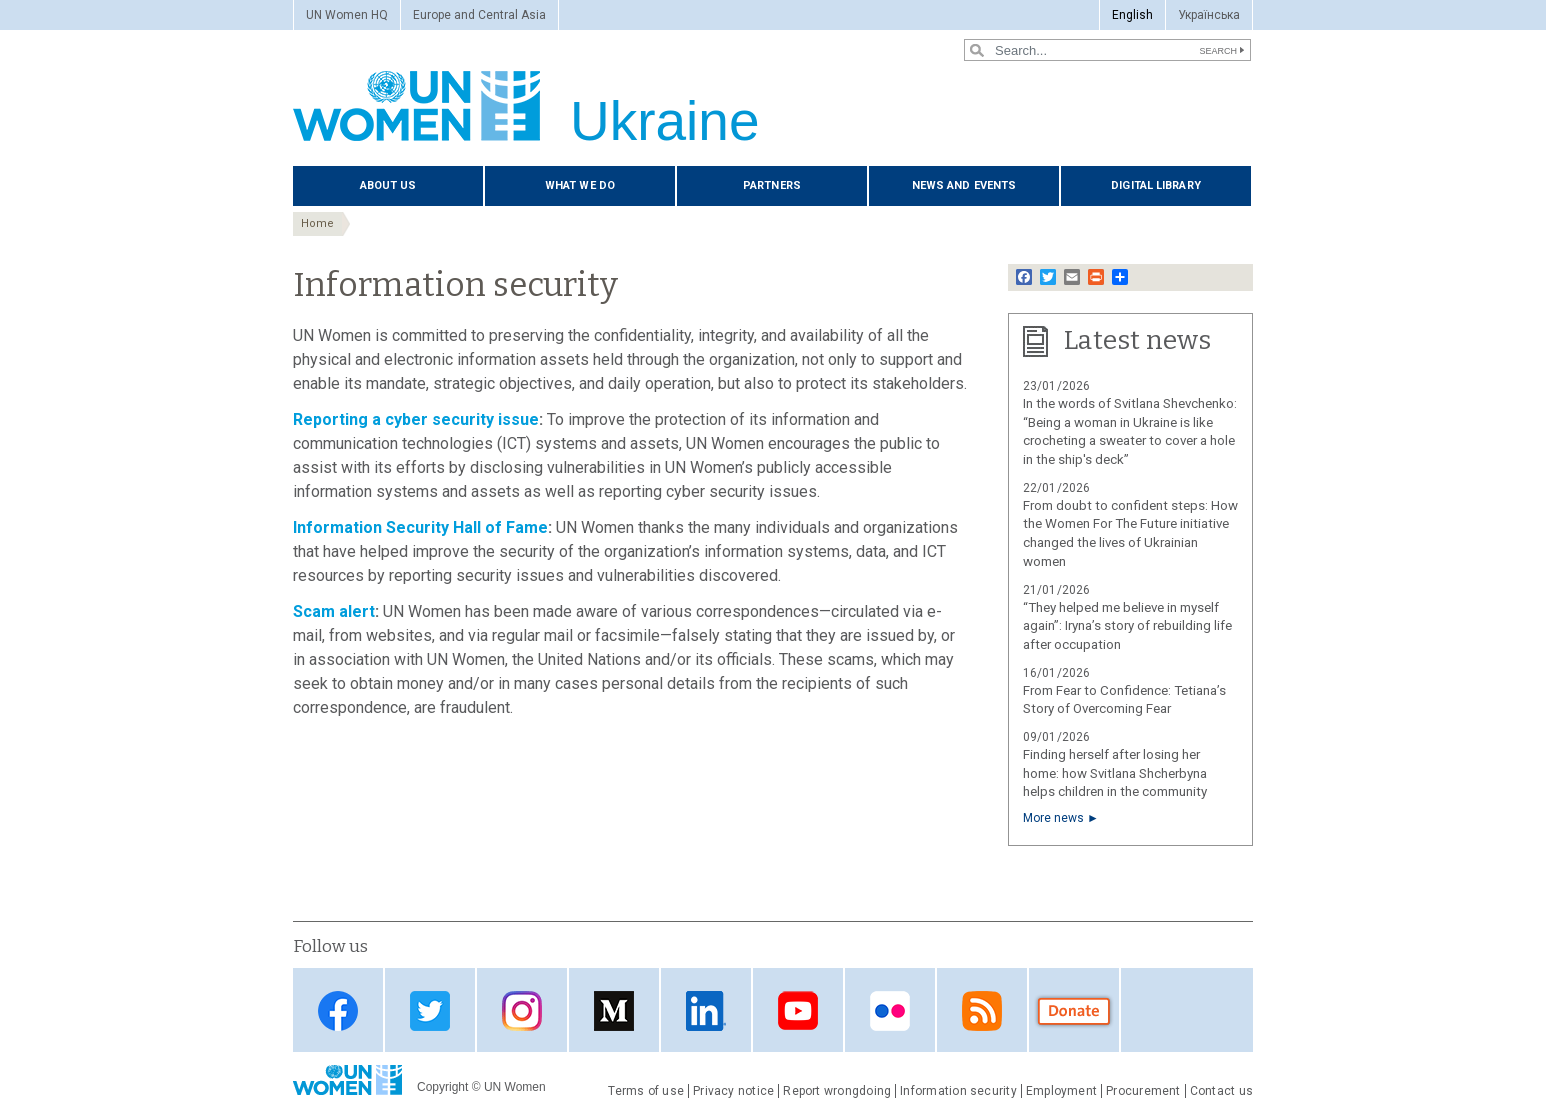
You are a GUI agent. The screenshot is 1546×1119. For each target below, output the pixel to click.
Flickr (890, 1011)
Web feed (982, 1011)
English (1132, 15)
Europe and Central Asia (479, 15)
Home (317, 223)
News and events (964, 185)
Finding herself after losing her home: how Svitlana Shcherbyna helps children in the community (1115, 773)
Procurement (1143, 1091)
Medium (614, 1011)
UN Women (515, 1087)
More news (1053, 818)
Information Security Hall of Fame (420, 527)
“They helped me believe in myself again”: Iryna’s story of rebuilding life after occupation (1127, 626)
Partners (772, 185)
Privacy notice (733, 1091)
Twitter (430, 1011)
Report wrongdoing (837, 1091)
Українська (1209, 15)
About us (388, 185)
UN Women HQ (347, 15)
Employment (1061, 1091)
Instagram (522, 1011)
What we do (580, 185)
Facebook (338, 1011)
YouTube (798, 1011)
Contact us (1221, 1091)
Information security (958, 1091)
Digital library (1156, 185)
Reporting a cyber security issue (416, 419)
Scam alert (334, 611)
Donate (1074, 1011)
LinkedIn (706, 1011)
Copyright (442, 1087)
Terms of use (646, 1091)
